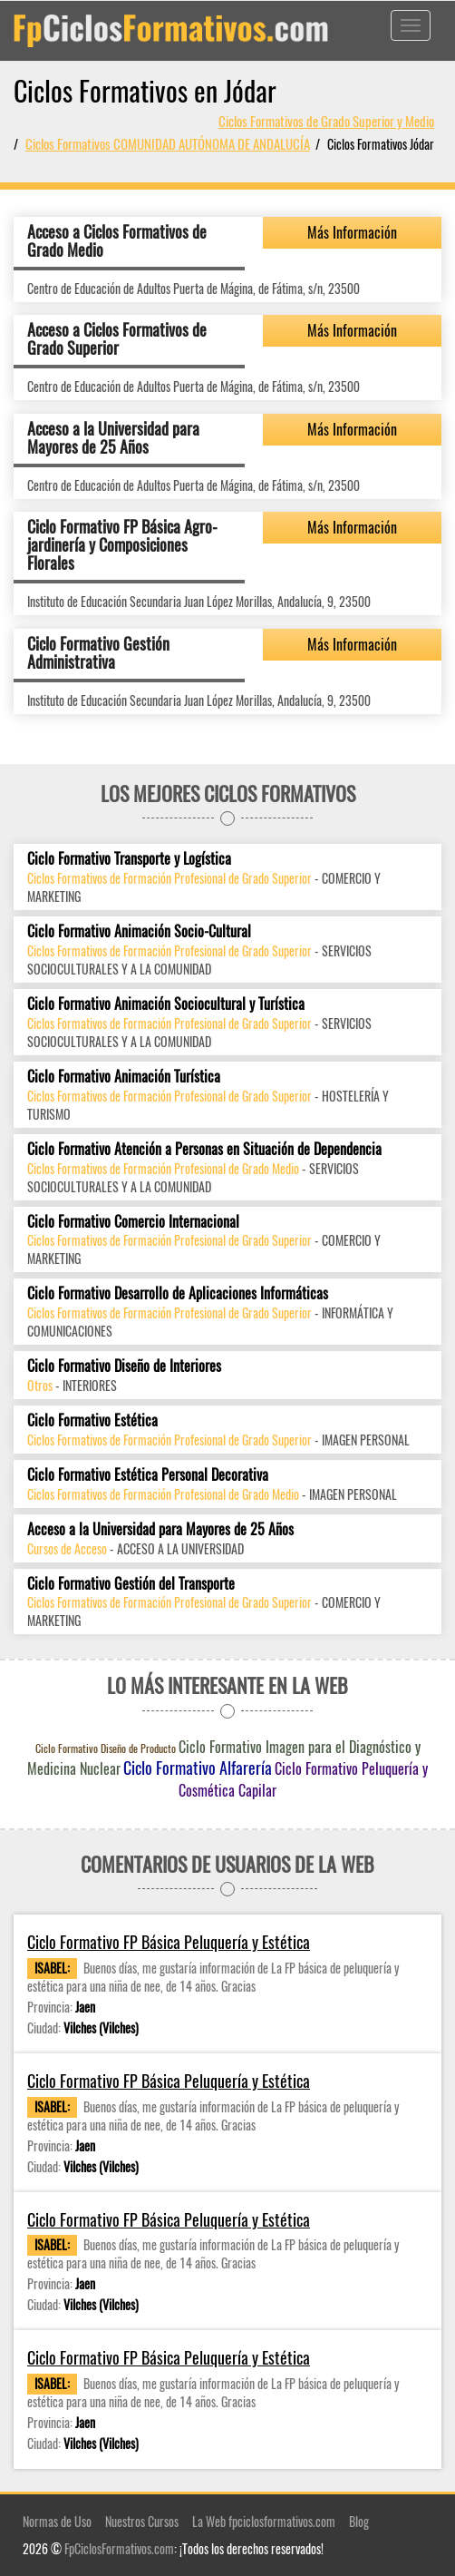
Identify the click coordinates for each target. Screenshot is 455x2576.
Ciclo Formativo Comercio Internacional (133, 1221)
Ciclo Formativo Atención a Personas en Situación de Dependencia (204, 1149)
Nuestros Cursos (142, 2521)
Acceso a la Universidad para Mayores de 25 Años (113, 437)
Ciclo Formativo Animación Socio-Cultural (139, 931)
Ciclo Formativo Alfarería (197, 1767)
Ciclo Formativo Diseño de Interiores (124, 1366)
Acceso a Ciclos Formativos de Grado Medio (117, 240)
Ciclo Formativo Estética (92, 1420)
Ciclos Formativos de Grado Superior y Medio (326, 121)
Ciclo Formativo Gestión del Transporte (131, 1583)
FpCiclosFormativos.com (119, 2548)
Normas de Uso (57, 2521)
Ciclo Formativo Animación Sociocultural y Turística (166, 1004)
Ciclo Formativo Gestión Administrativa (98, 652)
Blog (359, 2521)
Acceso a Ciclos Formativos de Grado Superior (117, 338)
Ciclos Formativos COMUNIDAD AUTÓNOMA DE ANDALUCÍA (167, 143)
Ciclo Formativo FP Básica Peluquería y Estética (168, 1942)
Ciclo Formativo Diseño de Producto (105, 1748)
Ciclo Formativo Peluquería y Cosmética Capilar (303, 1779)
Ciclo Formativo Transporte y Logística (129, 858)
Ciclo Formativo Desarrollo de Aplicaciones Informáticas (177, 1293)
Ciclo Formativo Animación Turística (123, 1076)
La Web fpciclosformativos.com (263, 2521)
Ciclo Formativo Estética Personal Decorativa (147, 1474)
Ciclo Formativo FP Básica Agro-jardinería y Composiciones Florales (122, 544)
